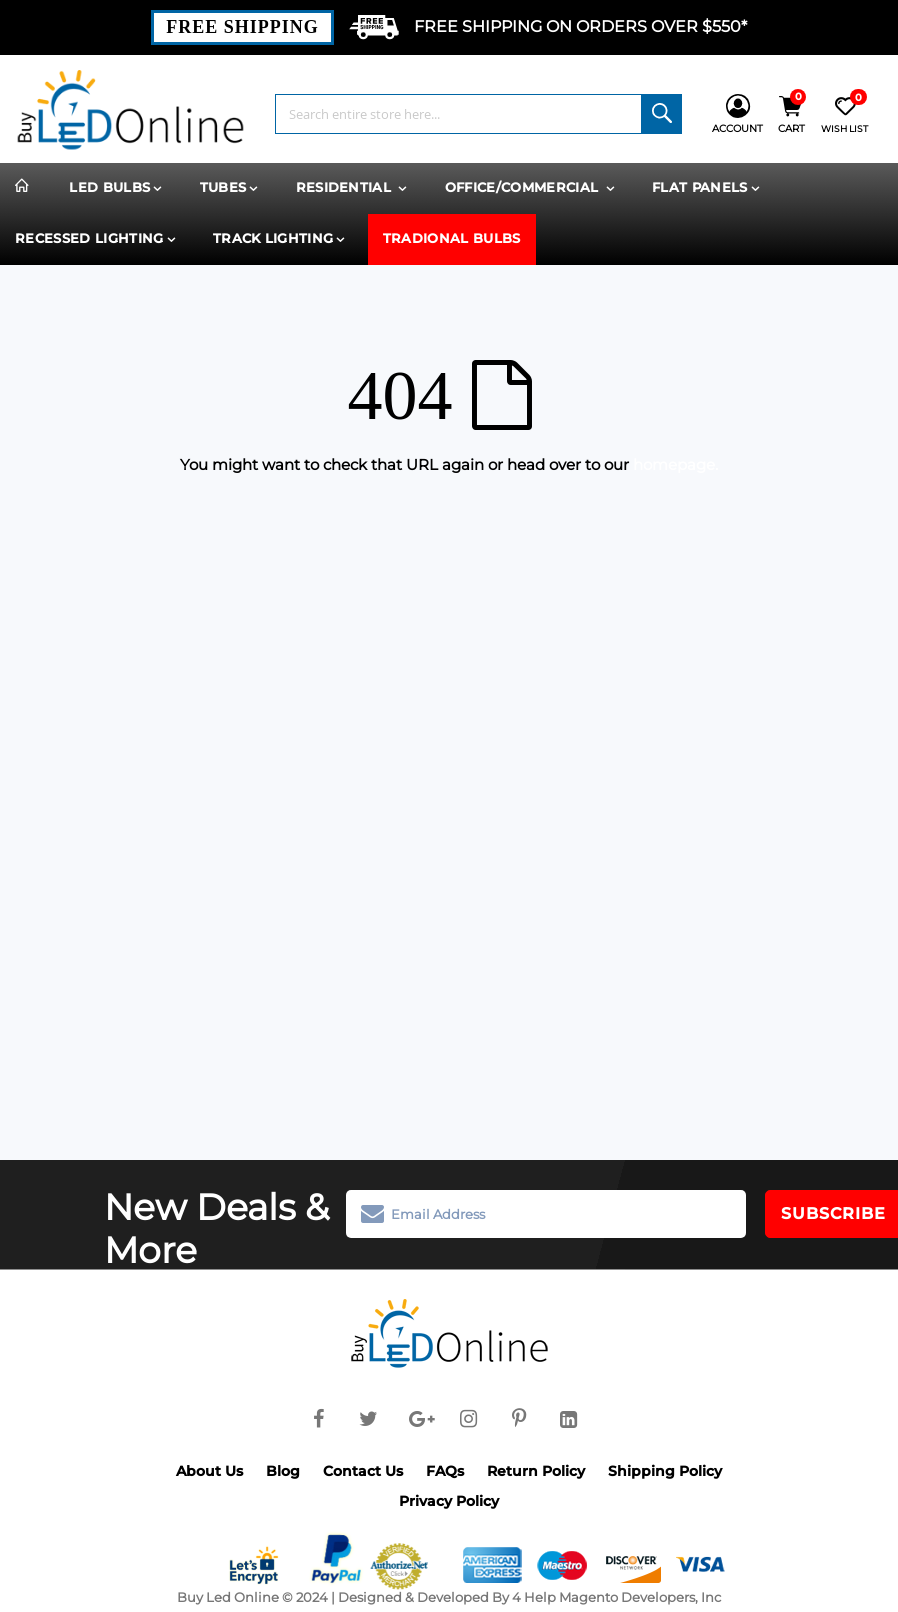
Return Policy (536, 1471)
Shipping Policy (665, 1471)
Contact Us (363, 1471)
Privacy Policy (449, 1501)
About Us (209, 1471)
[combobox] (478, 114)
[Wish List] (844, 114)
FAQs (445, 1471)
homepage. (675, 464)
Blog (283, 1471)
